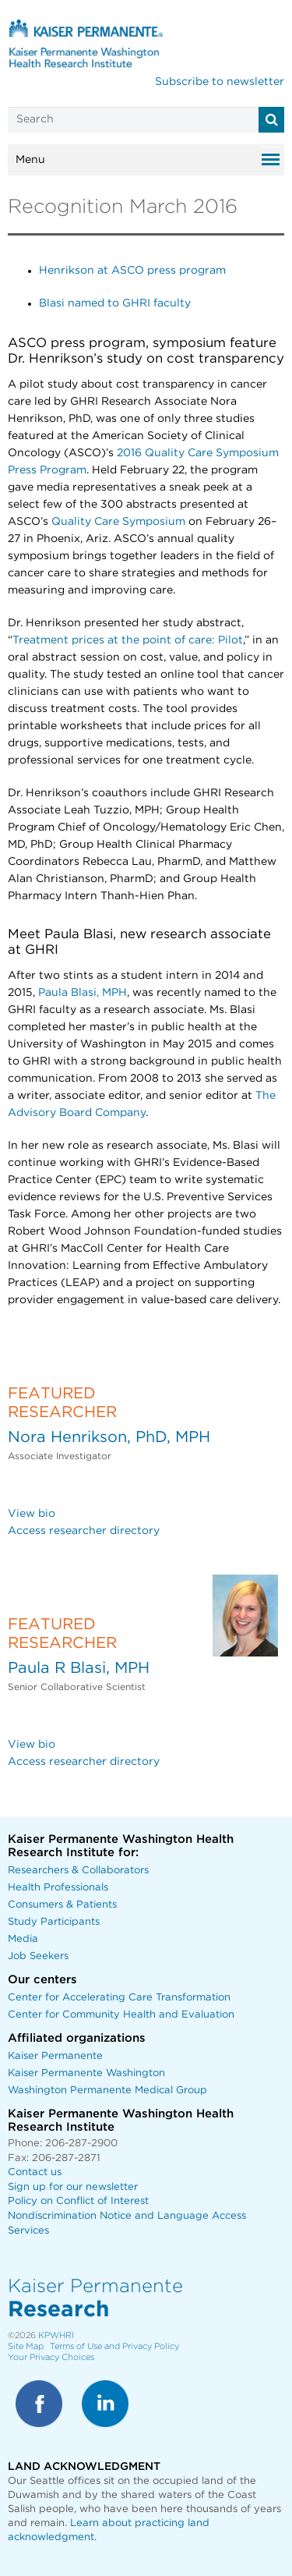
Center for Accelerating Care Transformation (119, 1998)
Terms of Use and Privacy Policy (114, 2346)
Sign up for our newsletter (73, 2187)
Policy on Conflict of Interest (78, 2201)
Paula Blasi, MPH (82, 992)
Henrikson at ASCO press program (132, 270)
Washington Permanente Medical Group (107, 2090)
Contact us (35, 2172)
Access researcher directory (84, 1530)
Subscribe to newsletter (219, 81)
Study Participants (54, 1922)
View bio (31, 1513)
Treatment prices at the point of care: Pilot (127, 640)
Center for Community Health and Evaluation (121, 2015)
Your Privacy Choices (51, 2357)
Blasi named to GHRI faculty (115, 303)
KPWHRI (56, 2335)
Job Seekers (38, 1956)
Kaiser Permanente (55, 2056)
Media (23, 1939)
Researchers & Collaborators (78, 1871)
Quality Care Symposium (118, 521)
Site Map (26, 2346)
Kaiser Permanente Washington (86, 2073)
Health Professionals (58, 1888)
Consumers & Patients (62, 1905)
